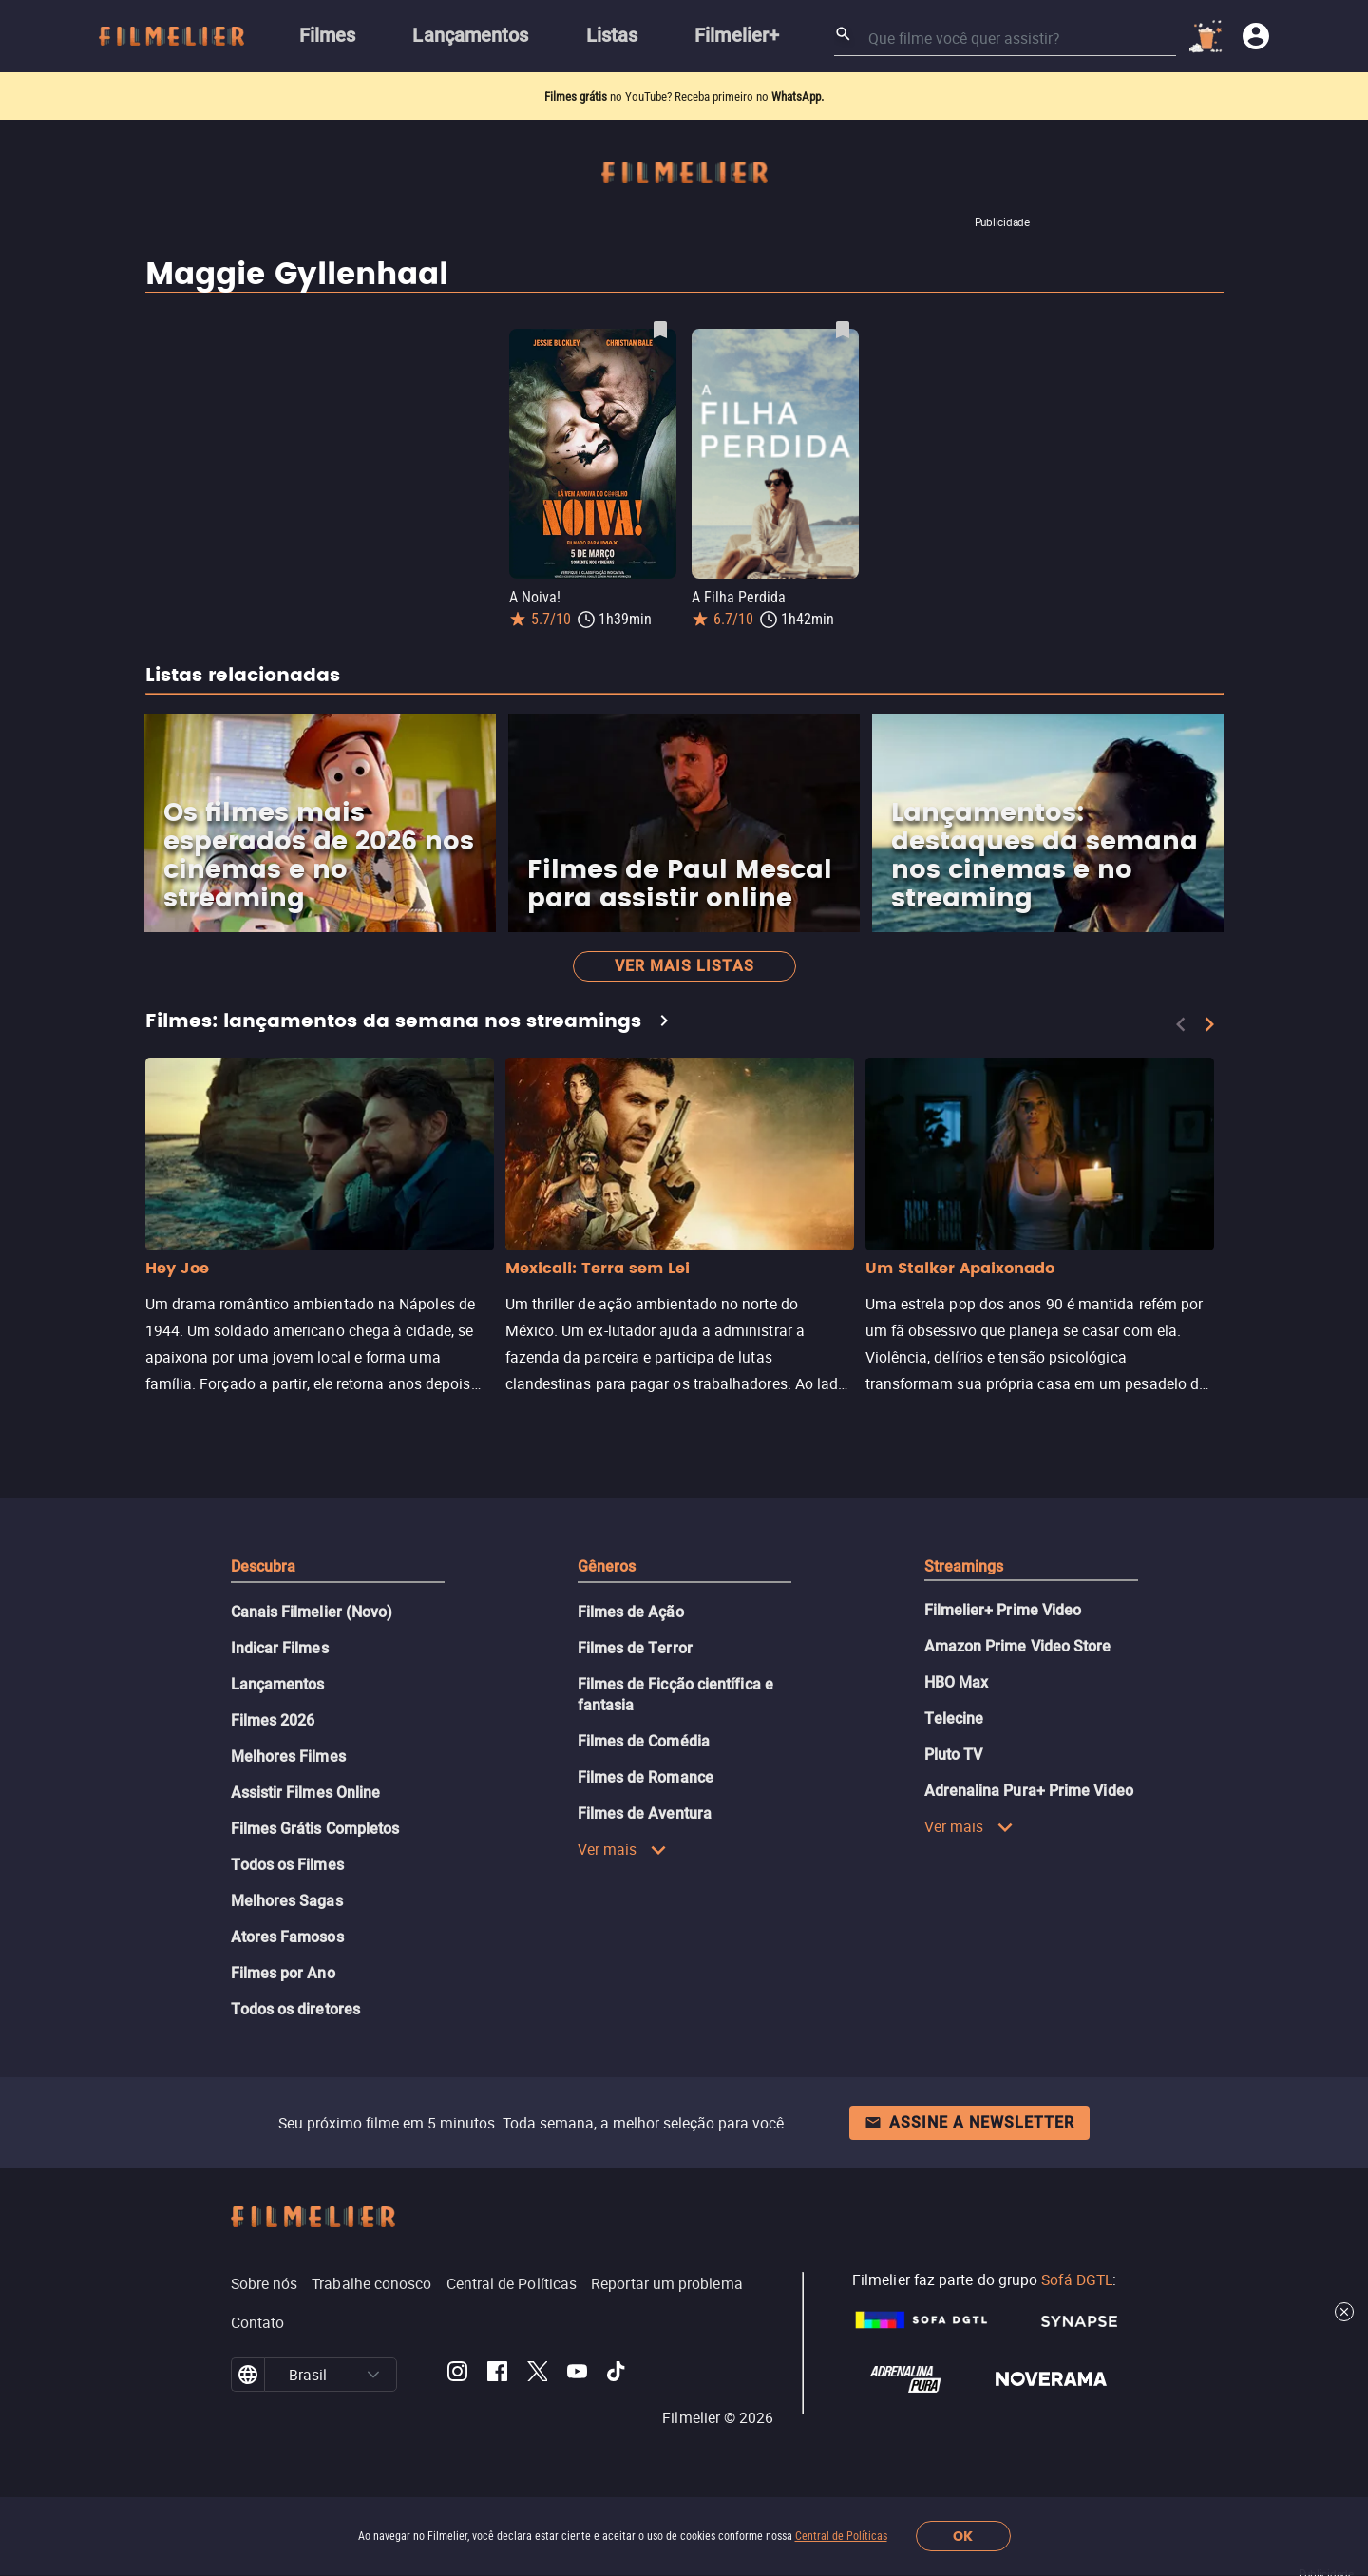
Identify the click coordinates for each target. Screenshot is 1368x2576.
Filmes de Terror (635, 1648)
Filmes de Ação (631, 1612)
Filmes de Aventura (645, 1813)
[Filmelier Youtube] (577, 2374)
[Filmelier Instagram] (457, 2374)
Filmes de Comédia (644, 1741)
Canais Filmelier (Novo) (312, 1612)
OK (963, 2536)
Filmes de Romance (645, 1777)
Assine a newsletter (969, 2122)
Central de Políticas (841, 2536)
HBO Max (956, 1682)
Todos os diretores (295, 2009)
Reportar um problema (667, 2283)
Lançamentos (278, 1684)
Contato (258, 2322)
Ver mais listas (684, 966)
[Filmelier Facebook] (497, 2374)
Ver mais (623, 1849)
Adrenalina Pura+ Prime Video (1028, 1791)
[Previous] (1181, 1024)
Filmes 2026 (273, 1720)
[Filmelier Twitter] (537, 2374)
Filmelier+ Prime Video (1003, 1610)
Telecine (954, 1718)
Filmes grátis (577, 96)
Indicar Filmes (280, 1648)
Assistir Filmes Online (306, 1793)
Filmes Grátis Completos (315, 1829)
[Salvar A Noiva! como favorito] (660, 329)
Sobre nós (264, 2283)
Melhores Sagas (287, 1901)
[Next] (1209, 1024)
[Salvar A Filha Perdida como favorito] (842, 329)
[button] (373, 2374)
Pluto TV (953, 1755)
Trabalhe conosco (371, 2283)
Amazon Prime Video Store (1018, 1646)
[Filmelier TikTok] (617, 2374)
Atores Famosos (287, 1937)
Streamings (964, 1566)
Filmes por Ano (283, 1973)
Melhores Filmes (288, 1756)
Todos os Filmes (287, 1865)
